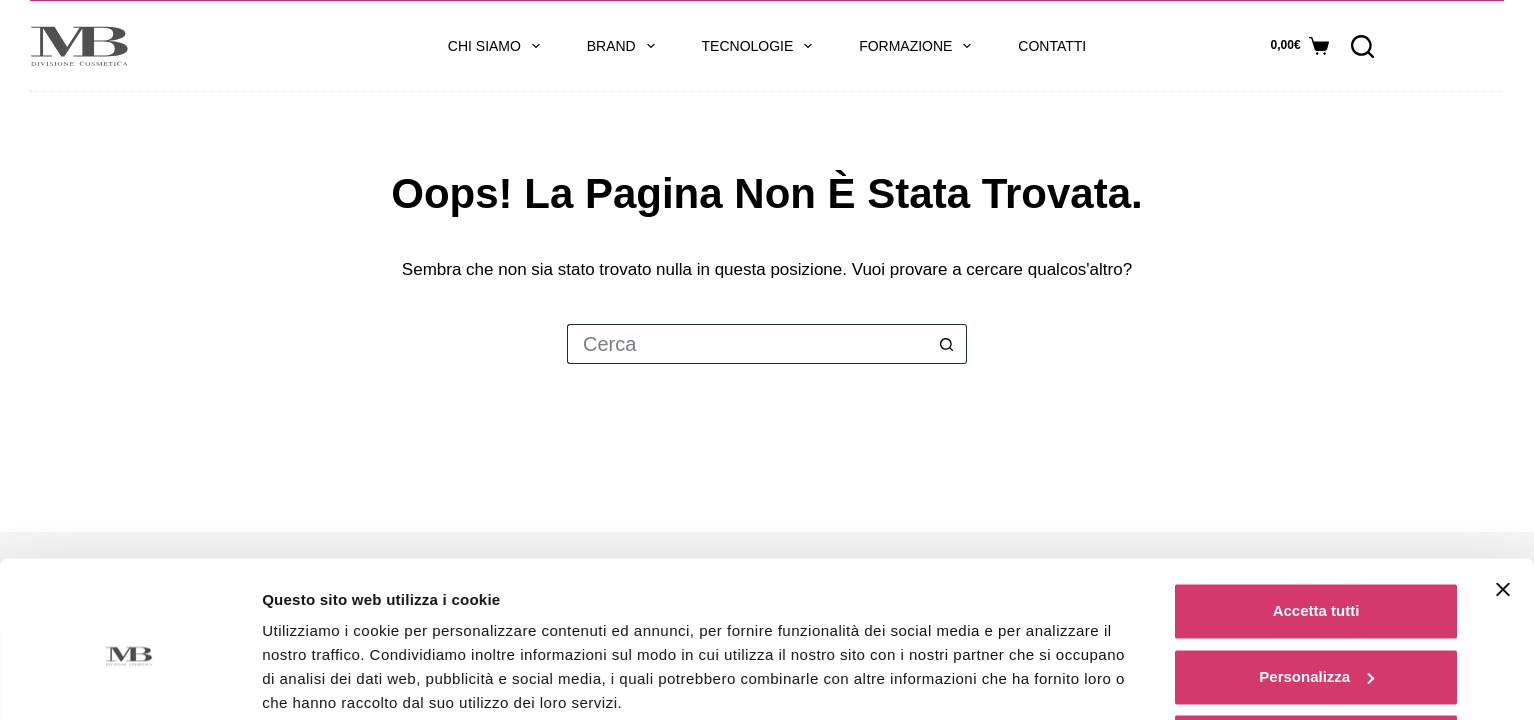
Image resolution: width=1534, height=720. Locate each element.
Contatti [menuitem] (1052, 46)
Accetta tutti (1316, 533)
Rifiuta (1316, 664)
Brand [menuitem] (625, 46)
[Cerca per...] (747, 344)
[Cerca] (1362, 46)
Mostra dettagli (316, 680)
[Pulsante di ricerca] (947, 344)
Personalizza (1316, 598)
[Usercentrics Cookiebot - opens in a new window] (129, 681)
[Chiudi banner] (1503, 512)
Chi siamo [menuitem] (498, 46)
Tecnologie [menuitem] (761, 46)
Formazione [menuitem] (919, 46)
